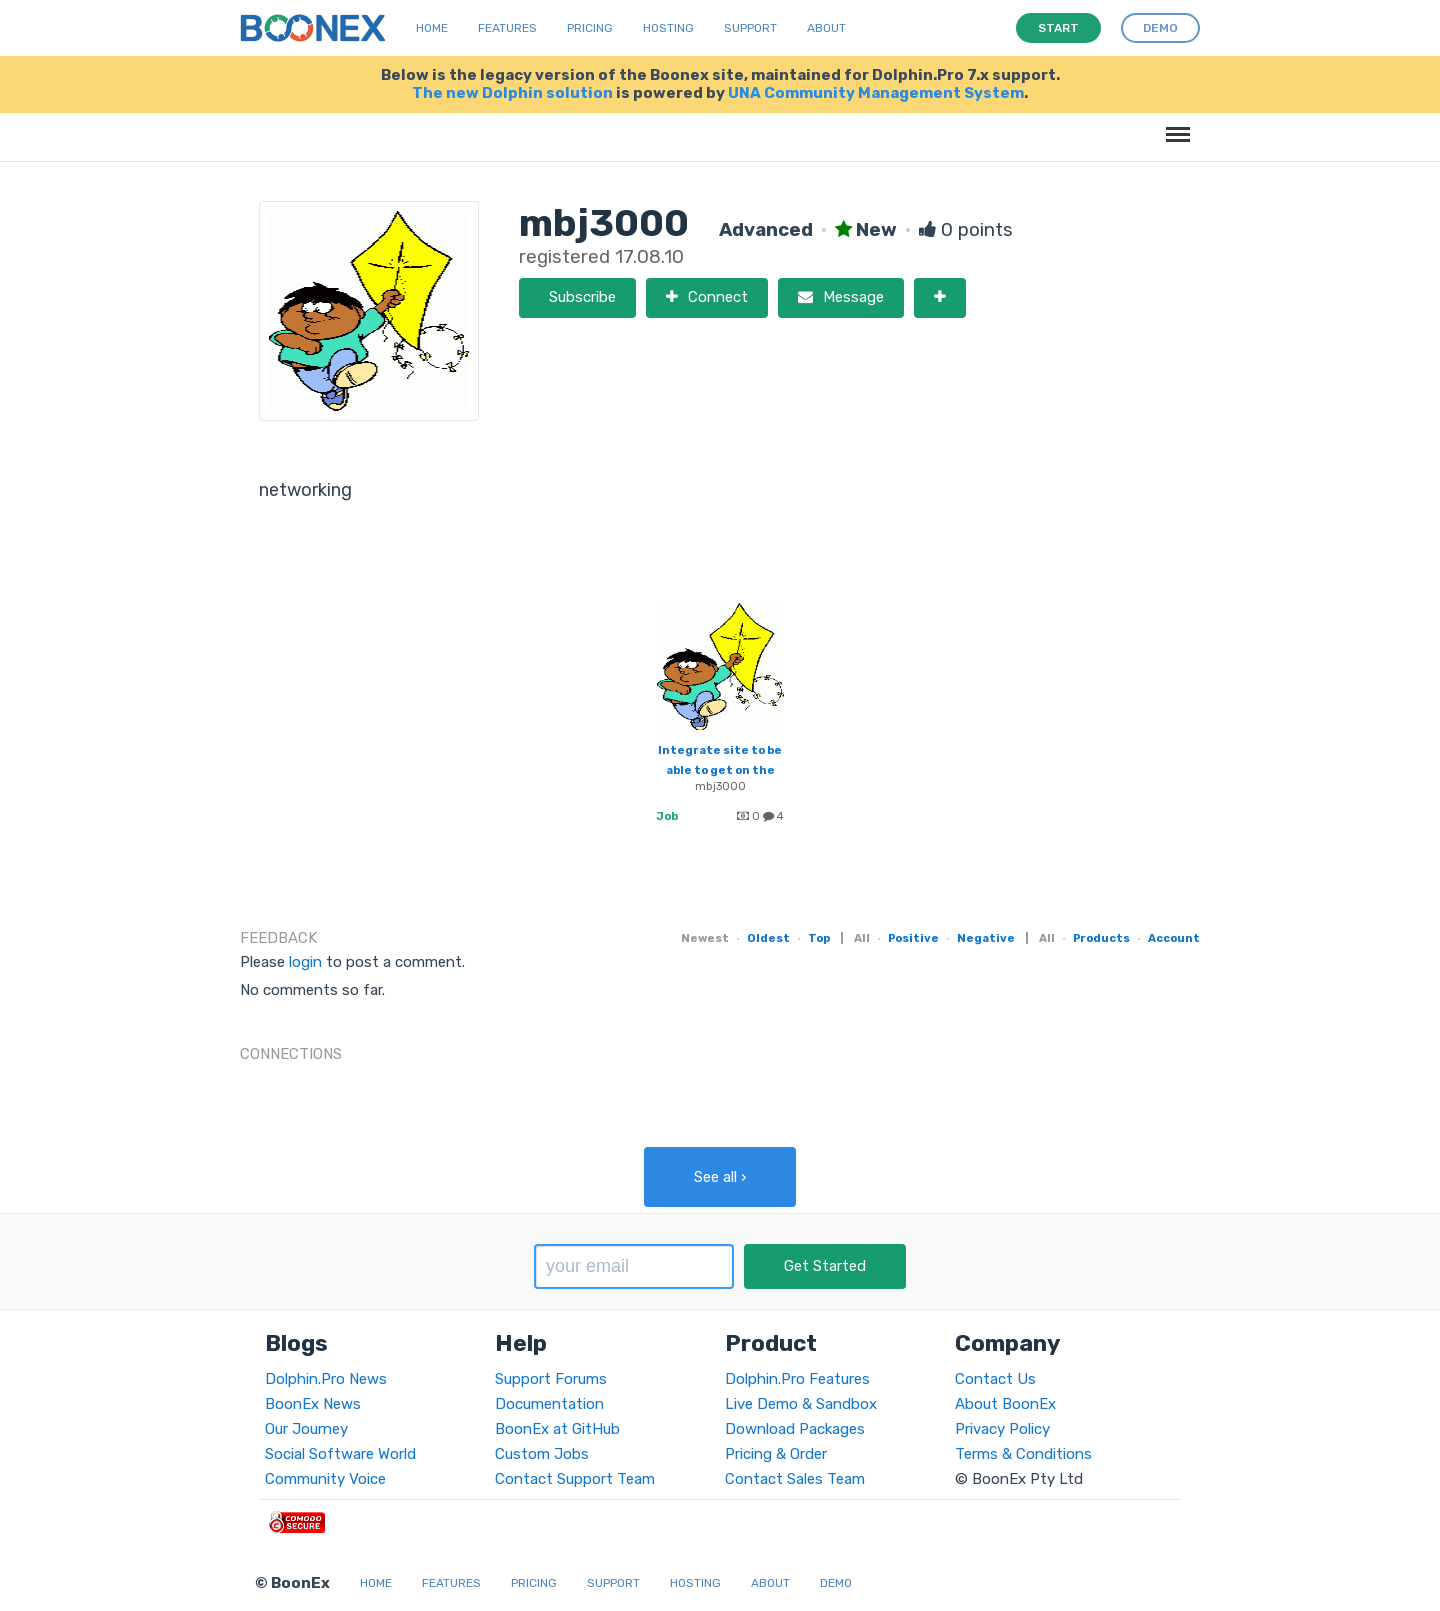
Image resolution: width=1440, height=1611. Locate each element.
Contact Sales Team (795, 1479)
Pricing (590, 28)
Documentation (549, 1404)
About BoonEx (1005, 1404)
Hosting (668, 28)
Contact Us (995, 1379)
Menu (1174, 124)
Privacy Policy (1002, 1429)
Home (432, 28)
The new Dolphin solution (512, 93)
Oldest (768, 938)
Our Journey (306, 1429)
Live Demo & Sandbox (801, 1404)
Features (507, 28)
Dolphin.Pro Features (797, 1379)
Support (750, 28)
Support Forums (551, 1379)
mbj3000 (720, 786)
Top (819, 938)
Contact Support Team (575, 1479)
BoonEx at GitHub (557, 1429)
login (305, 962)
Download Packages (795, 1429)
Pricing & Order (776, 1454)
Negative (986, 938)
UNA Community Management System (876, 93)
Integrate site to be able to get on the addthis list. (720, 770)
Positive (913, 938)
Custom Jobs (542, 1454)
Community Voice (325, 1479)
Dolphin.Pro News (326, 1379)
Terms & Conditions (1023, 1454)
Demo (836, 1583)
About (826, 28)
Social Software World (340, 1454)
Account (1174, 938)
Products (1101, 938)
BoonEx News (313, 1404)
